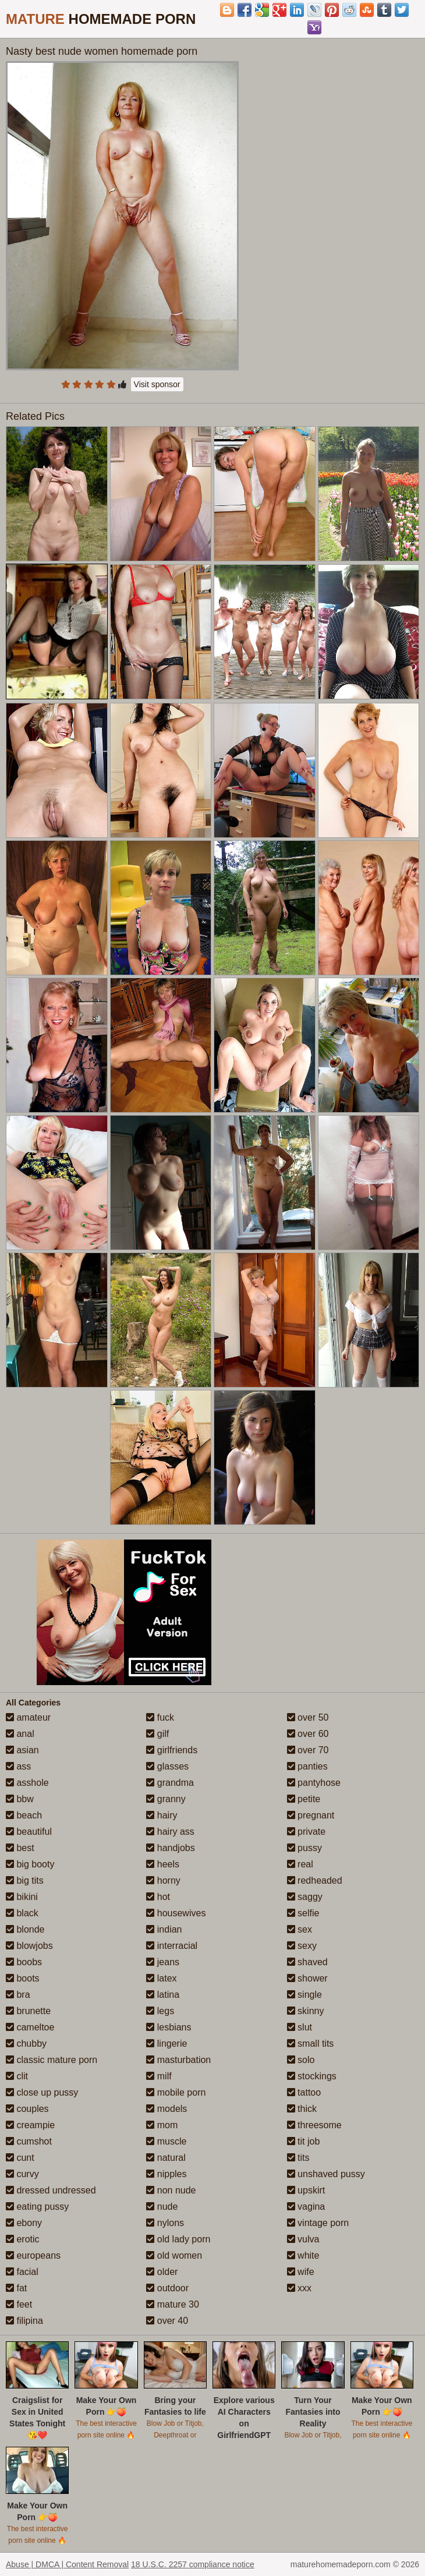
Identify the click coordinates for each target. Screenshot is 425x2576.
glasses (167, 1766)
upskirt (306, 2190)
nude (162, 2206)
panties (307, 1766)
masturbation (178, 2060)
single (304, 1995)
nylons (165, 2223)
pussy (304, 1848)
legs (160, 2011)
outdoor (167, 2288)
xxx (299, 2288)
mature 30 (172, 2304)
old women (174, 2255)
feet (19, 2304)
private (306, 1832)
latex (161, 1978)
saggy (305, 1897)
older (162, 2272)
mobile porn (176, 2092)
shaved (307, 1962)
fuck (160, 1717)
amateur (28, 1717)
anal (20, 1734)
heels (162, 1864)
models (166, 2109)
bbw (20, 1799)
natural (165, 2158)
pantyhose (314, 1783)
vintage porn (318, 2223)
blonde (25, 1929)
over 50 (308, 1717)
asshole (27, 1783)
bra (18, 1995)
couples (27, 2109)
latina (162, 1995)
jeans (162, 1962)
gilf (157, 1734)
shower (307, 1978)
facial (22, 2272)
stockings (312, 2076)
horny (163, 1880)
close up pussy (42, 2092)
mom (162, 2125)
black (22, 1913)
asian (22, 1750)
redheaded (314, 1880)
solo (301, 2060)
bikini (22, 1897)
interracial (171, 1946)
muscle (166, 2141)
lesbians (168, 2027)
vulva (303, 2239)
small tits (310, 2043)
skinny (305, 2011)
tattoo (304, 2092)
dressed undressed (51, 2190)
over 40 (167, 2321)
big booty (30, 1864)
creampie (30, 2125)
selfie (303, 1913)
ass (18, 1766)
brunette (28, 2011)
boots (23, 1978)
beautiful (29, 1832)
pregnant (311, 1815)
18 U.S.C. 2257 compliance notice (192, 2564)
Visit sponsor (157, 384)
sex (299, 1929)
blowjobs (29, 1946)
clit (17, 2076)
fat (16, 2288)
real (300, 1864)
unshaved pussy (326, 2174)
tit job (303, 2141)
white (303, 2255)
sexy (302, 1946)
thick (302, 2109)
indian (164, 1929)
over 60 (308, 1734)
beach (24, 1815)
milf (158, 2076)
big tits (25, 1880)
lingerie (166, 2043)
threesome (314, 2125)
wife (300, 2272)
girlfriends (171, 1750)
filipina (24, 2321)
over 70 (308, 1750)
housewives (176, 1913)
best (20, 1848)
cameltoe (30, 2027)
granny (165, 1799)
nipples (166, 2174)
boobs (24, 1962)
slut (299, 2027)
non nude (171, 2190)
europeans (33, 2255)
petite (304, 1799)
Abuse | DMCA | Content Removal (67, 2564)
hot (158, 1897)
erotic (23, 2239)
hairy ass (170, 1832)
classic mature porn (51, 2060)
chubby (26, 2043)
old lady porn (178, 2239)
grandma (170, 1783)
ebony (24, 2223)
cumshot (29, 2141)
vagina (306, 2206)
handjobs (170, 1848)
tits (298, 2158)
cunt (20, 2158)
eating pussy (37, 2206)
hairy (161, 1815)
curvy (22, 2174)
